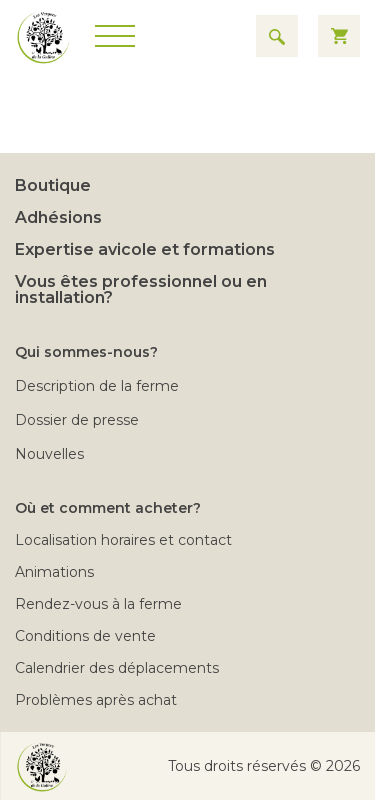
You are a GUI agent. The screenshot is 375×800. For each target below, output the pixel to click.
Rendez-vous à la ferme (98, 604)
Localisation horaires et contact (123, 540)
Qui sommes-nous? (86, 352)
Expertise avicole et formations (145, 249)
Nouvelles (49, 454)
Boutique (53, 185)
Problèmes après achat (96, 700)
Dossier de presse (77, 420)
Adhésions (58, 217)
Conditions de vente (85, 636)
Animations (54, 572)
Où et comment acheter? (108, 508)
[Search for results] (277, 36)
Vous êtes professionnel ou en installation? (141, 289)
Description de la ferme (97, 386)
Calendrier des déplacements (117, 668)
